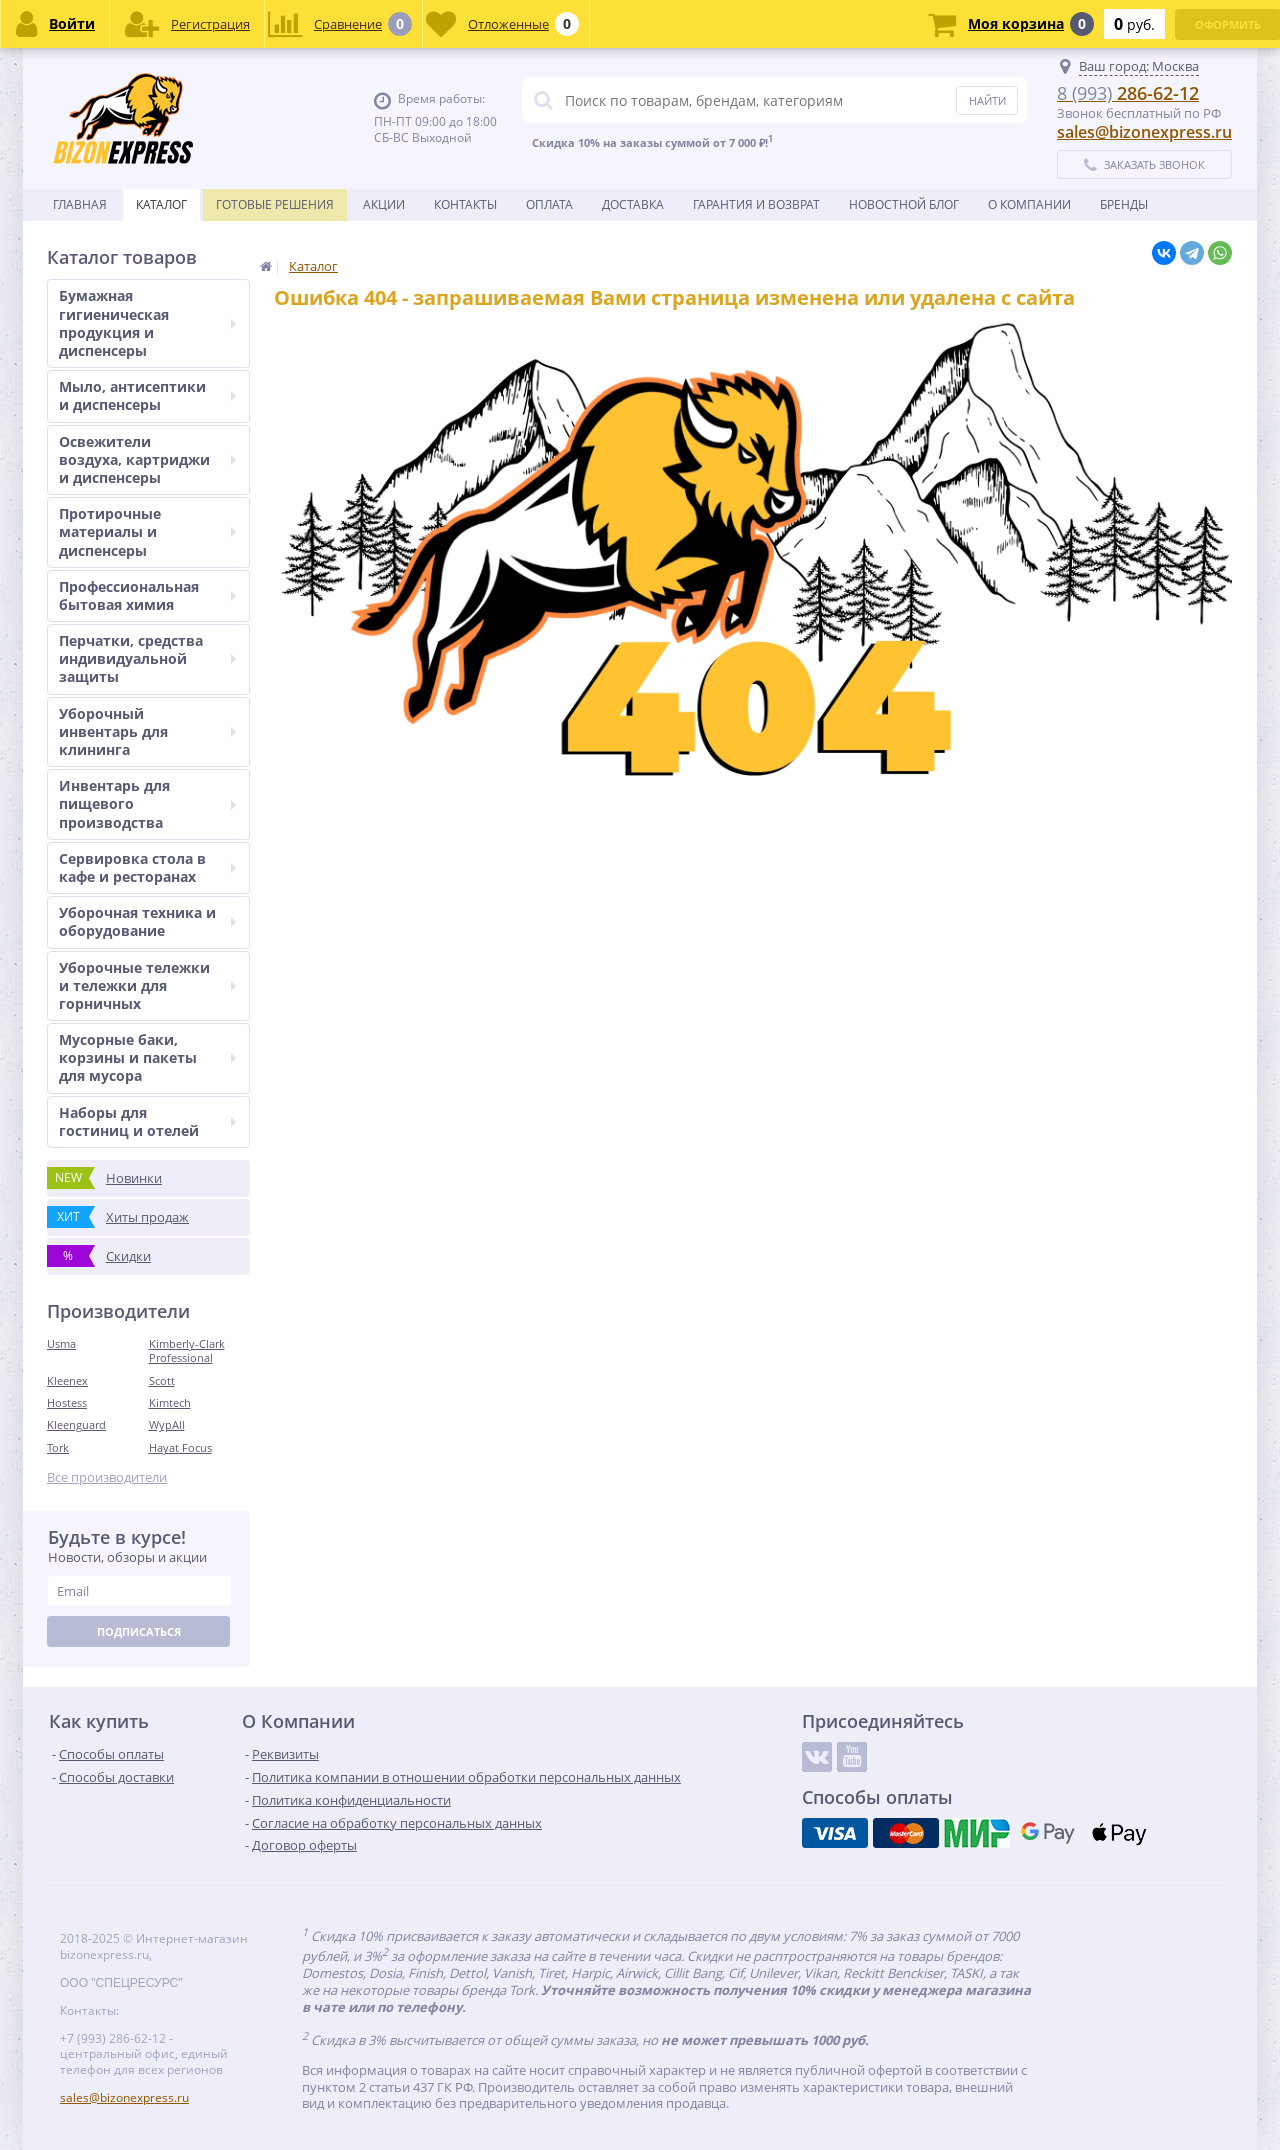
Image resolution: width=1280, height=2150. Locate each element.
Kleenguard (76, 1424)
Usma (61, 1343)
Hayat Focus (180, 1447)
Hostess (67, 1402)
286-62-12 (1128, 93)
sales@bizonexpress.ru (1144, 132)
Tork (58, 1447)
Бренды (1124, 204)
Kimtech (170, 1402)
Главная (80, 204)
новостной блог (904, 204)
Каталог (161, 204)
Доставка (633, 204)
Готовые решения (275, 204)
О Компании (1029, 204)
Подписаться (139, 1631)
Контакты (465, 204)
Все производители (107, 1477)
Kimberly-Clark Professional (187, 1350)
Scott (162, 1380)
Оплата (549, 204)
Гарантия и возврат (756, 204)
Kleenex (67, 1380)
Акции (384, 204)
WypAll (167, 1424)
